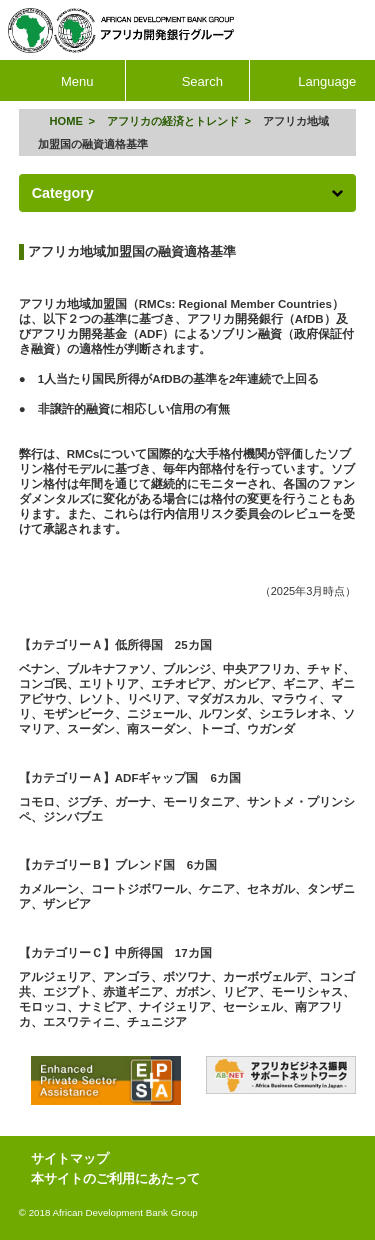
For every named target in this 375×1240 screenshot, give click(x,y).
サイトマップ (70, 1158)
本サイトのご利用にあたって (115, 1178)
